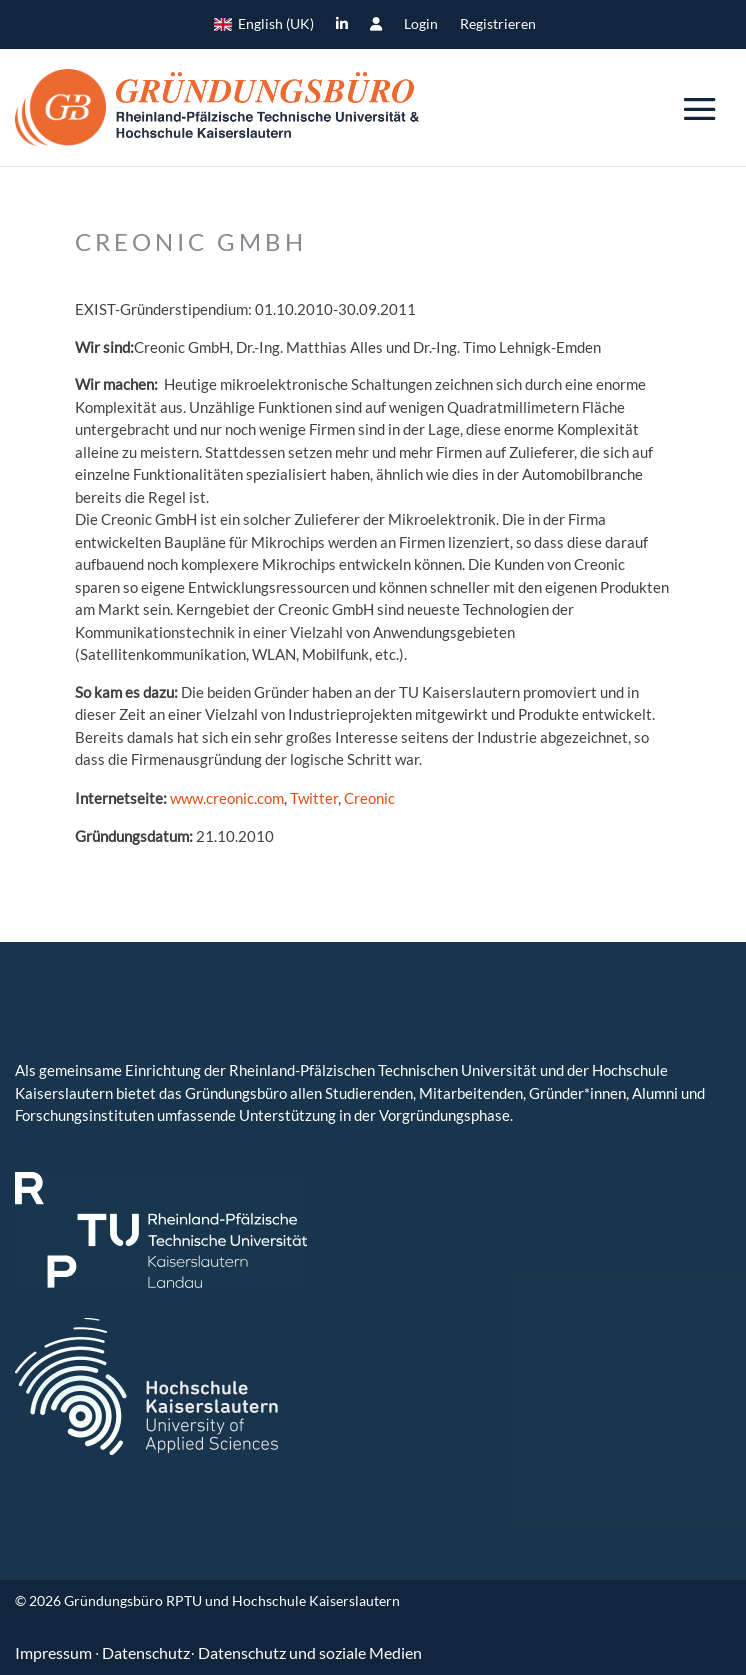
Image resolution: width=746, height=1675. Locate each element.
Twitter (314, 798)
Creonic (369, 798)
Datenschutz (146, 1652)
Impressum (55, 1652)
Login (421, 24)
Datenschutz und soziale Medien (310, 1652)
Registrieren (498, 24)
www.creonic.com (227, 798)
